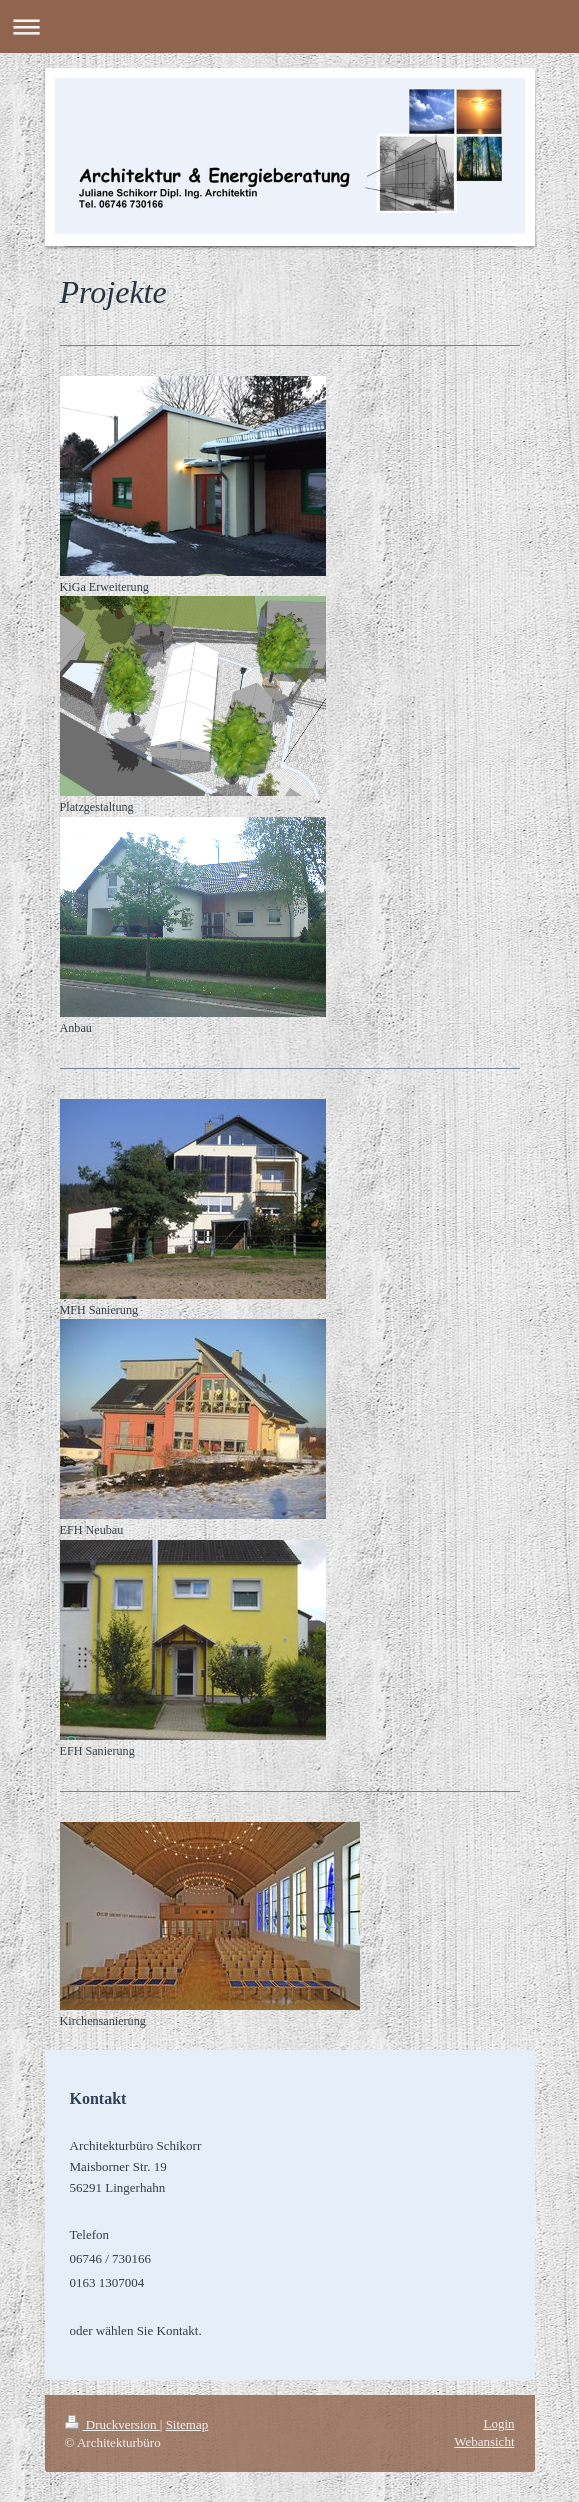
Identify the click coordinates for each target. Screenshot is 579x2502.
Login (498, 2423)
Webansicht (484, 2441)
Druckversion (112, 2424)
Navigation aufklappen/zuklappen (289, 26)
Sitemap (187, 2424)
